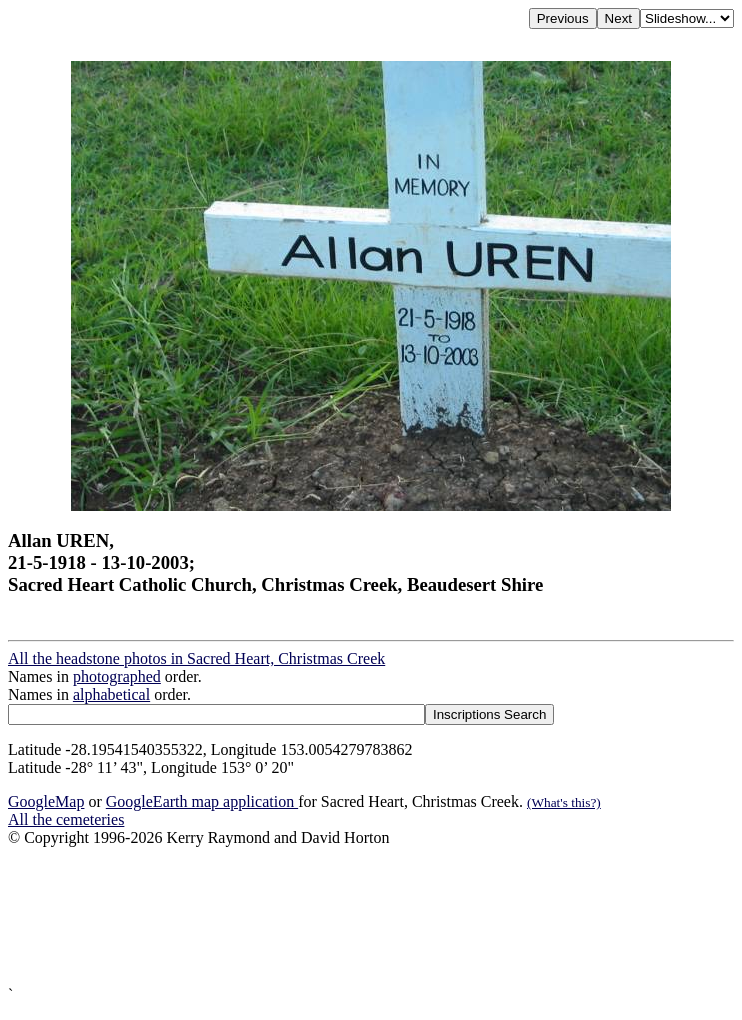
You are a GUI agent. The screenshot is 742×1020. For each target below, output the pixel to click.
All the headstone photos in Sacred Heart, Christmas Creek (196, 658)
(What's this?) (564, 802)
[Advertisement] (371, 916)
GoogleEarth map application (202, 801)
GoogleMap (46, 801)
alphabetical (111, 694)
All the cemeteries (66, 819)
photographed (117, 676)
